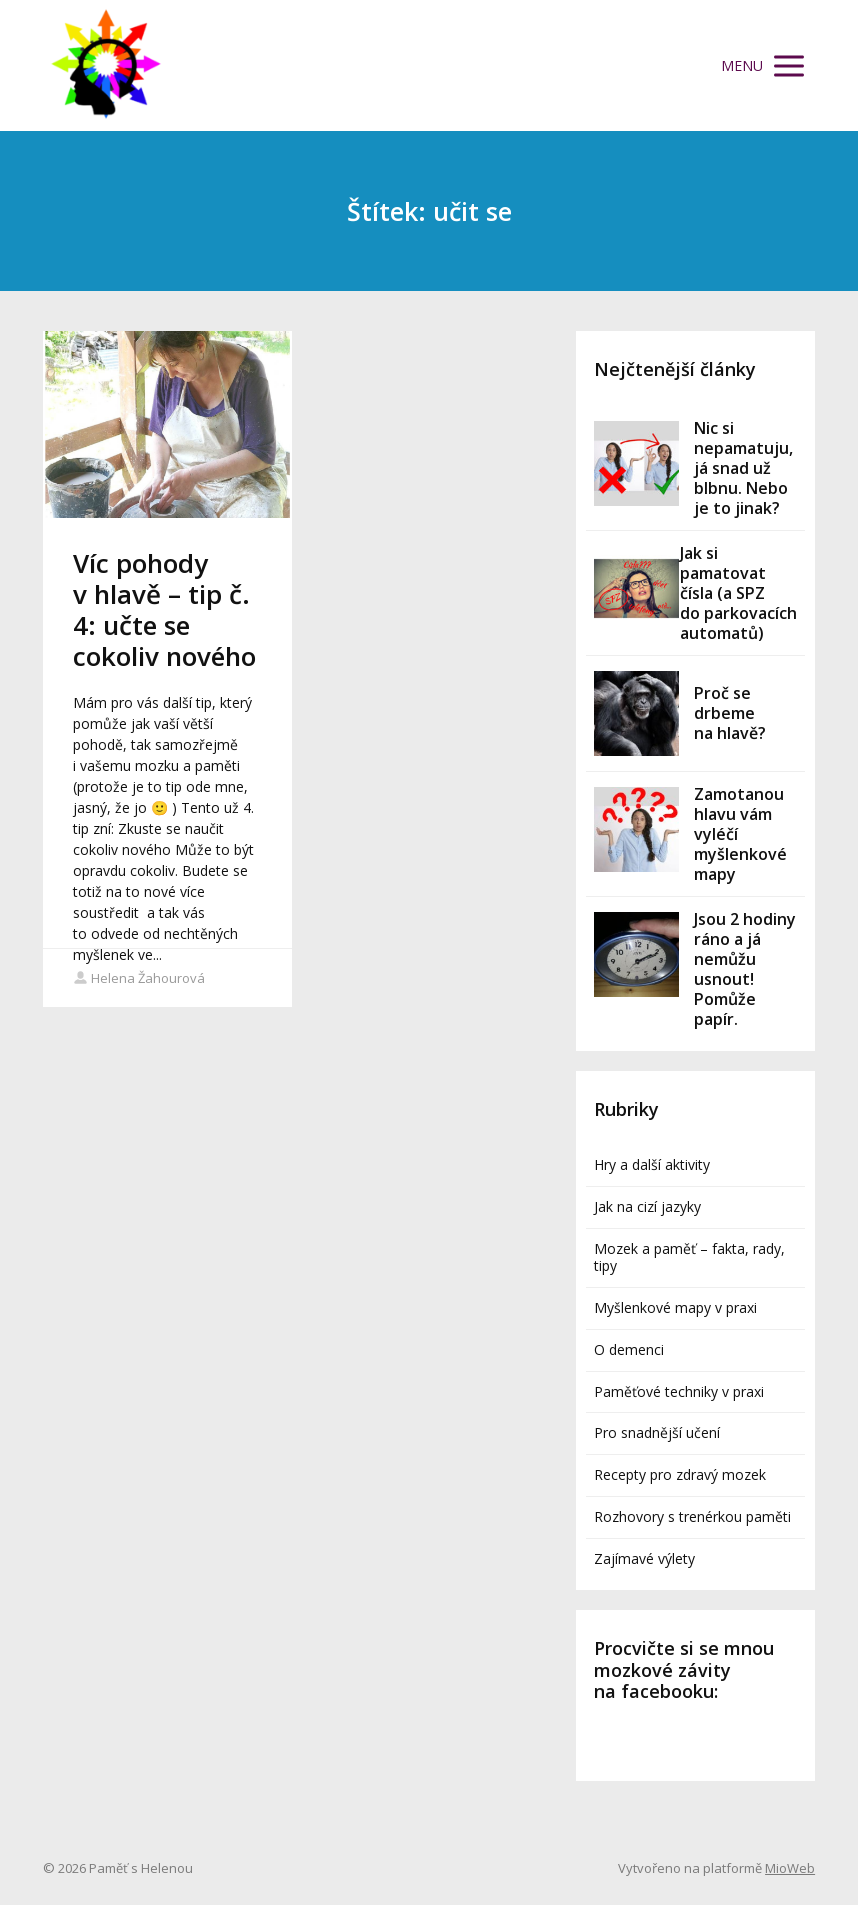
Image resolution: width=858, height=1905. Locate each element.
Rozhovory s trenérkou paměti (692, 1516)
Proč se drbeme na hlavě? (730, 713)
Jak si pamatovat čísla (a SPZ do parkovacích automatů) (738, 593)
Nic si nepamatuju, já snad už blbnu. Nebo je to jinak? (743, 468)
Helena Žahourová (139, 978)
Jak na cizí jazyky (647, 1206)
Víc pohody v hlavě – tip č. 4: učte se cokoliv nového (164, 610)
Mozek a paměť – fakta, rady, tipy (689, 1257)
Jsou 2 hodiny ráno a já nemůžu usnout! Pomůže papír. (745, 969)
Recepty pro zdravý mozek (680, 1474)
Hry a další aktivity (652, 1164)
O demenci (629, 1349)
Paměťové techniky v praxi (679, 1391)
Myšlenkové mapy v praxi (675, 1307)
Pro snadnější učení (657, 1432)
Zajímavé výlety (644, 1558)
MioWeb (790, 1868)
